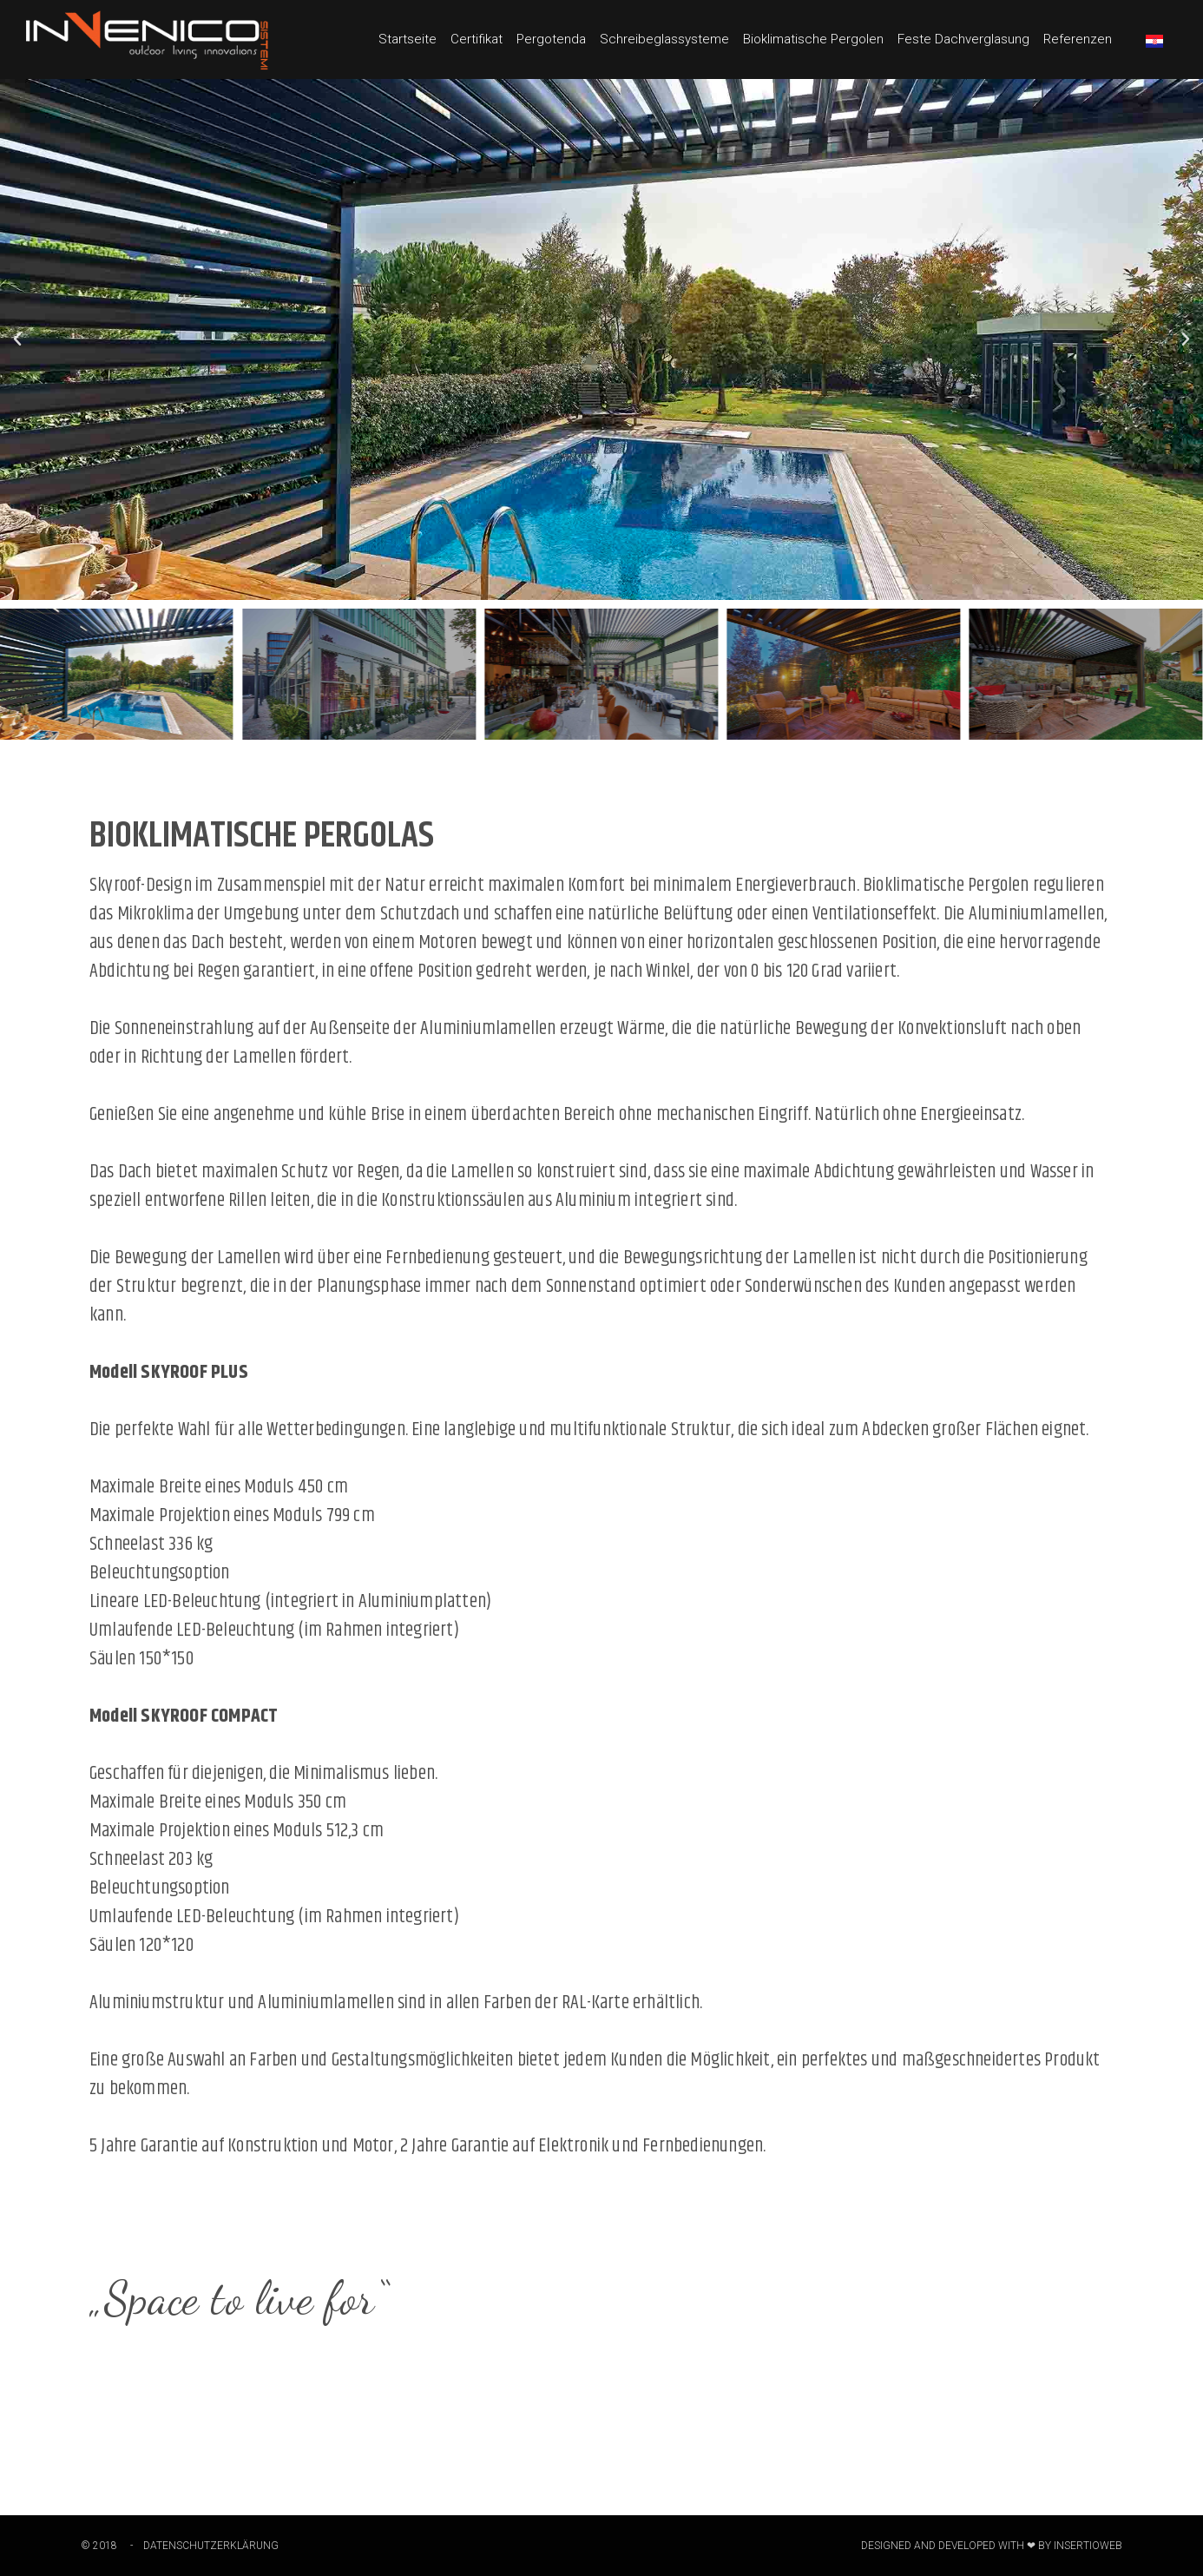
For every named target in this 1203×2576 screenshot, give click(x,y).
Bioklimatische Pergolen (813, 39)
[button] (17, 339)
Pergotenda (551, 39)
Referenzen (1077, 39)
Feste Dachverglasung (963, 39)
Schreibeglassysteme (664, 39)
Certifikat (476, 39)
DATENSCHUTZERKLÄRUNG (211, 2546)
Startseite (407, 39)
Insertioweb (1088, 2546)
